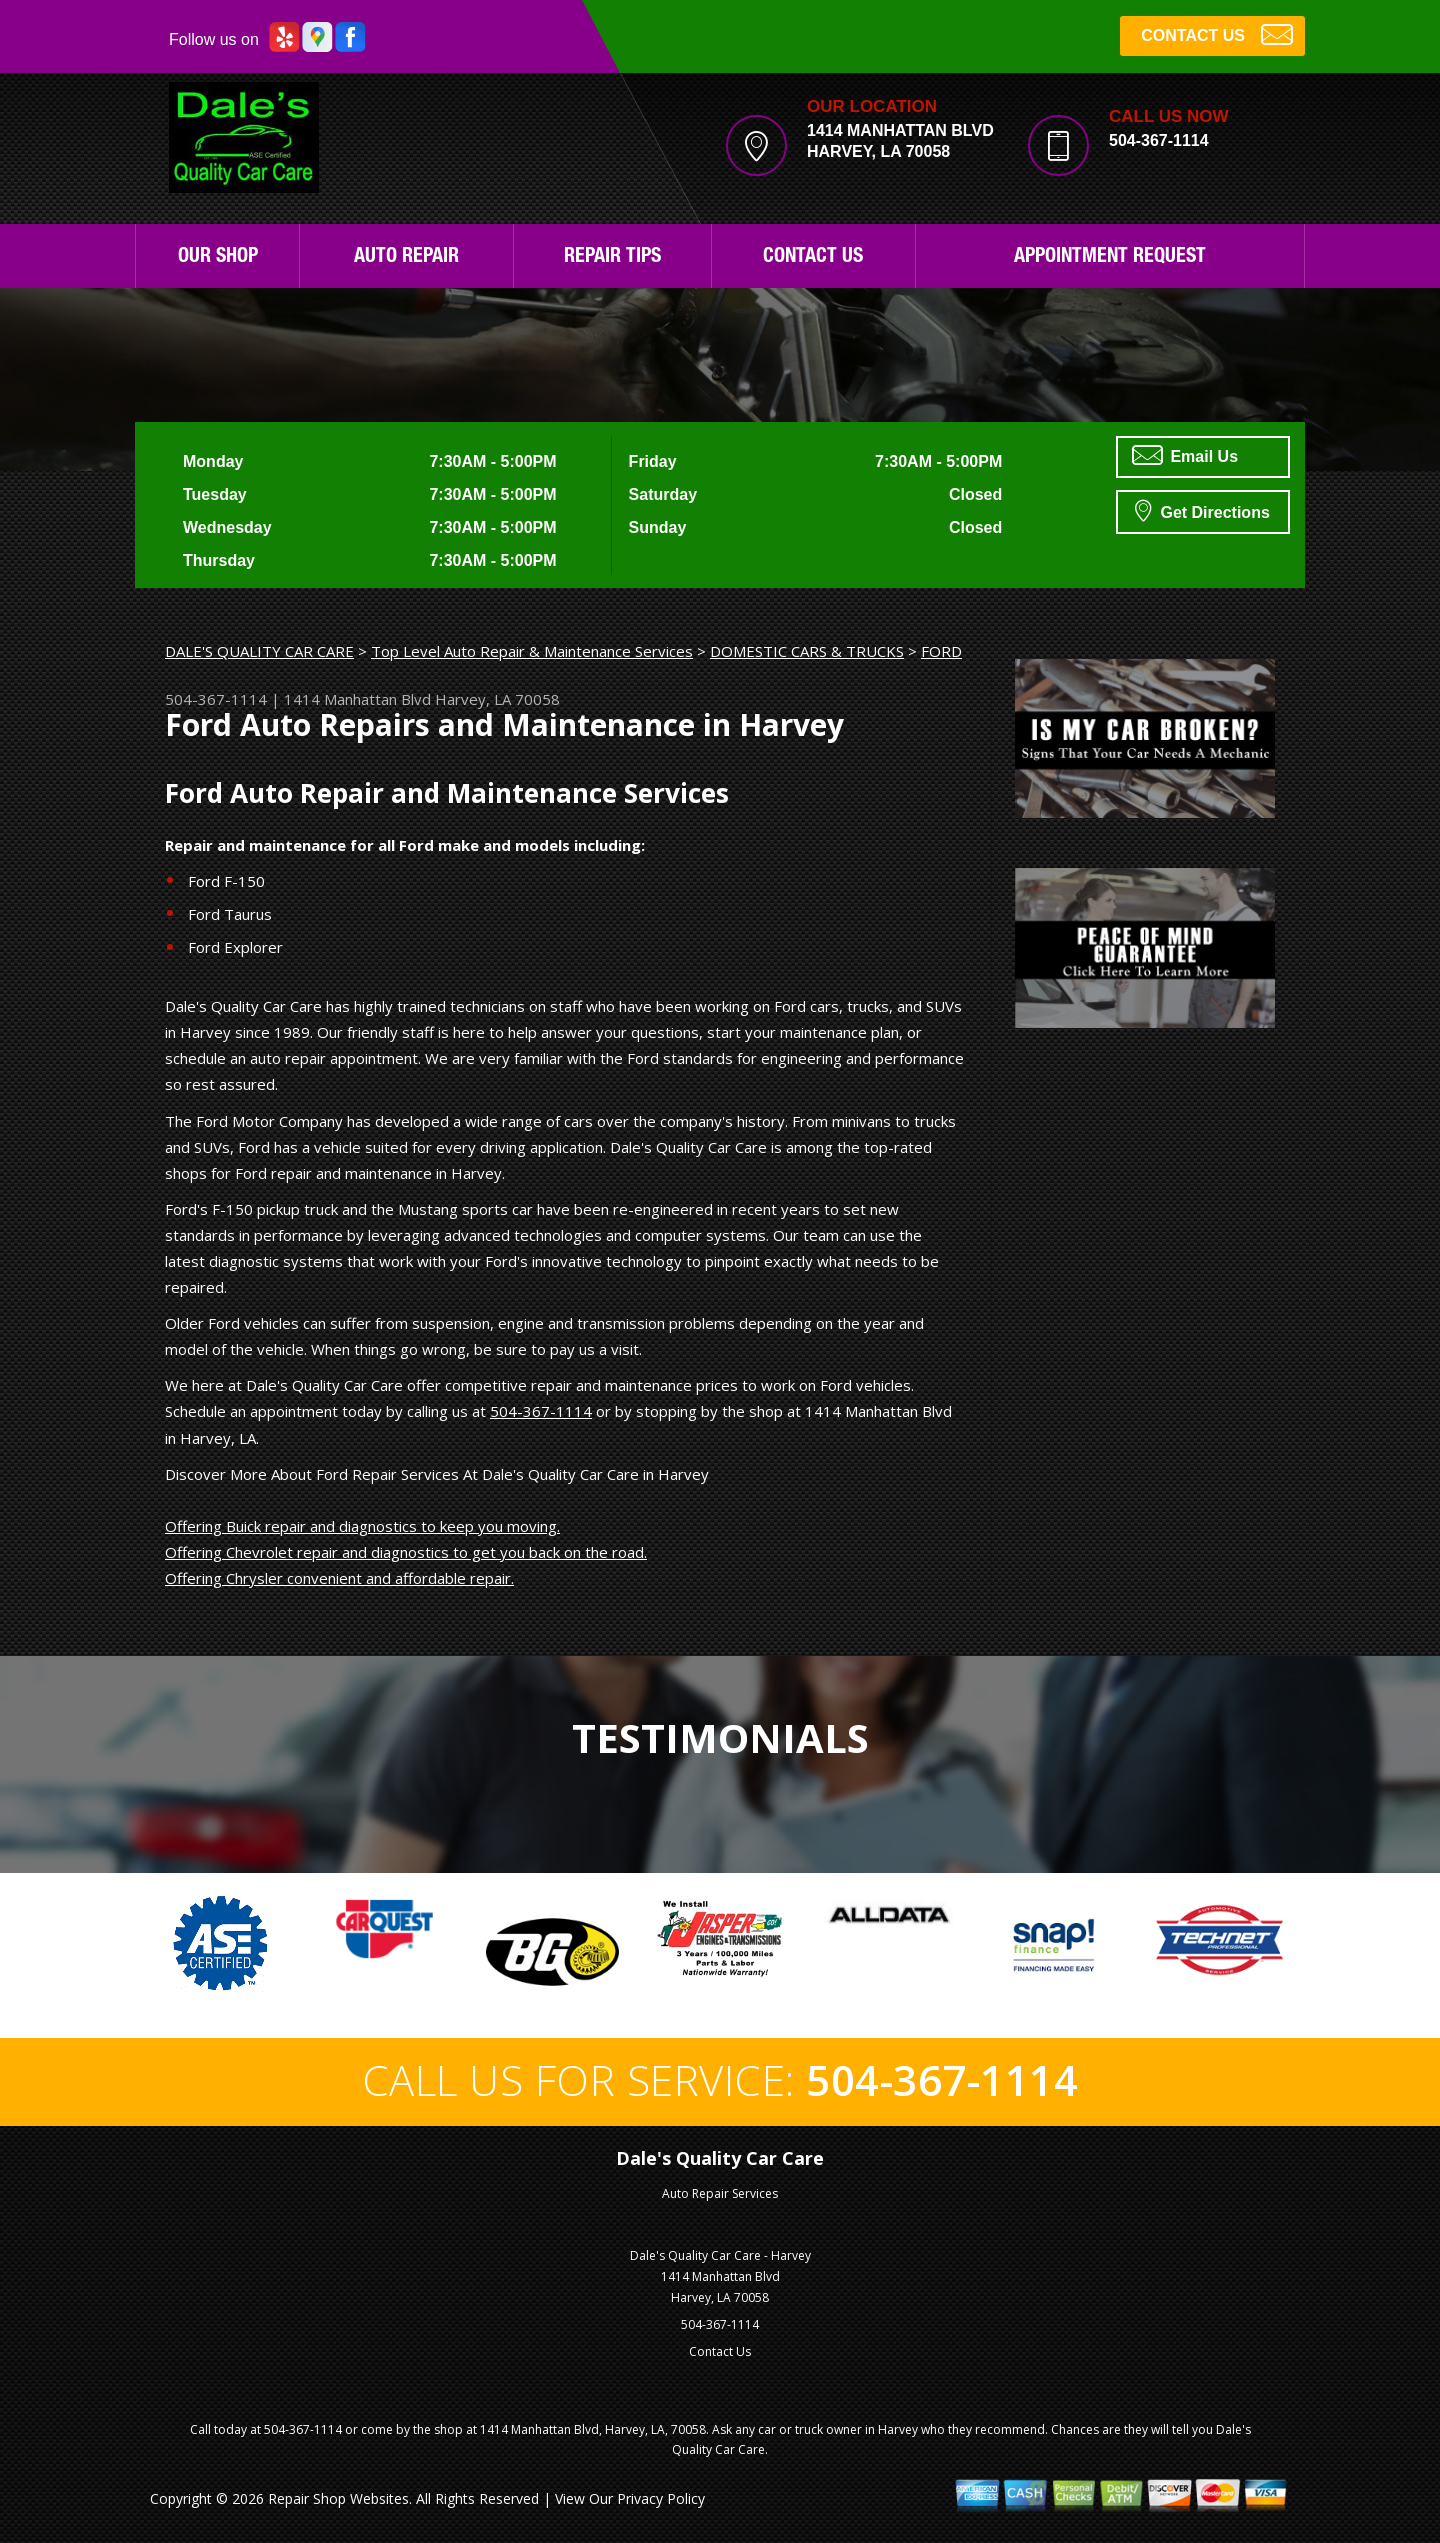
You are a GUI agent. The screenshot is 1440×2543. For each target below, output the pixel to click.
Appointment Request (1110, 258)
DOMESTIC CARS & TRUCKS (807, 651)
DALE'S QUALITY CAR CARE (259, 651)
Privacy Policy (661, 2498)
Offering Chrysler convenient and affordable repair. (339, 1578)
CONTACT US (1217, 33)
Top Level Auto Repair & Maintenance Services (532, 651)
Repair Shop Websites (338, 2498)
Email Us (1185, 455)
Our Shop (218, 258)
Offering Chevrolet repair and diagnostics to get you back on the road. (406, 1552)
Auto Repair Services (720, 2193)
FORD (941, 651)
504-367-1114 (1159, 140)
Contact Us (813, 258)
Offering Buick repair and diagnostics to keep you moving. (362, 1526)
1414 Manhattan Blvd (357, 699)
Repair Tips (612, 258)
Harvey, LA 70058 (497, 699)
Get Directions (1202, 510)
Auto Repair (406, 258)
